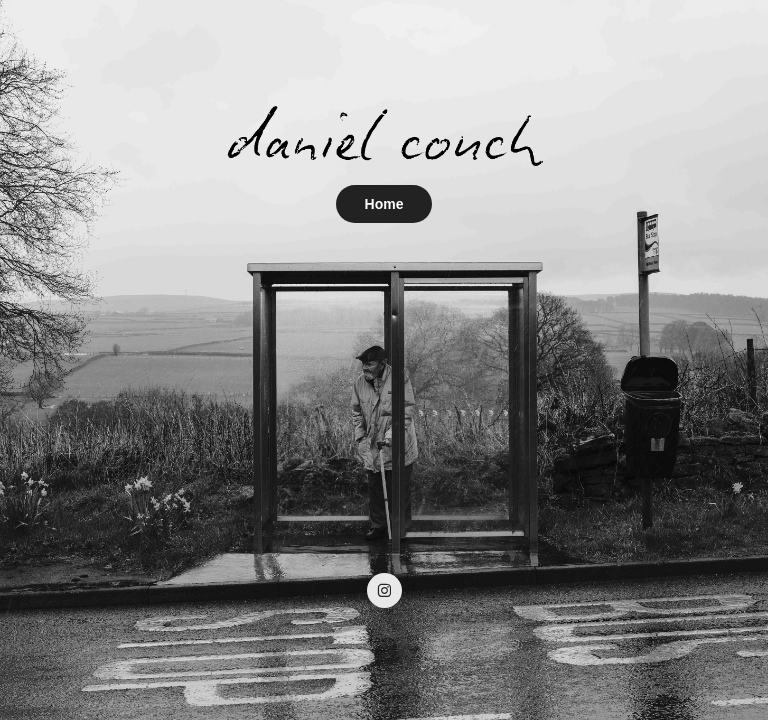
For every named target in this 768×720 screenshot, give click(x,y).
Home (384, 204)
